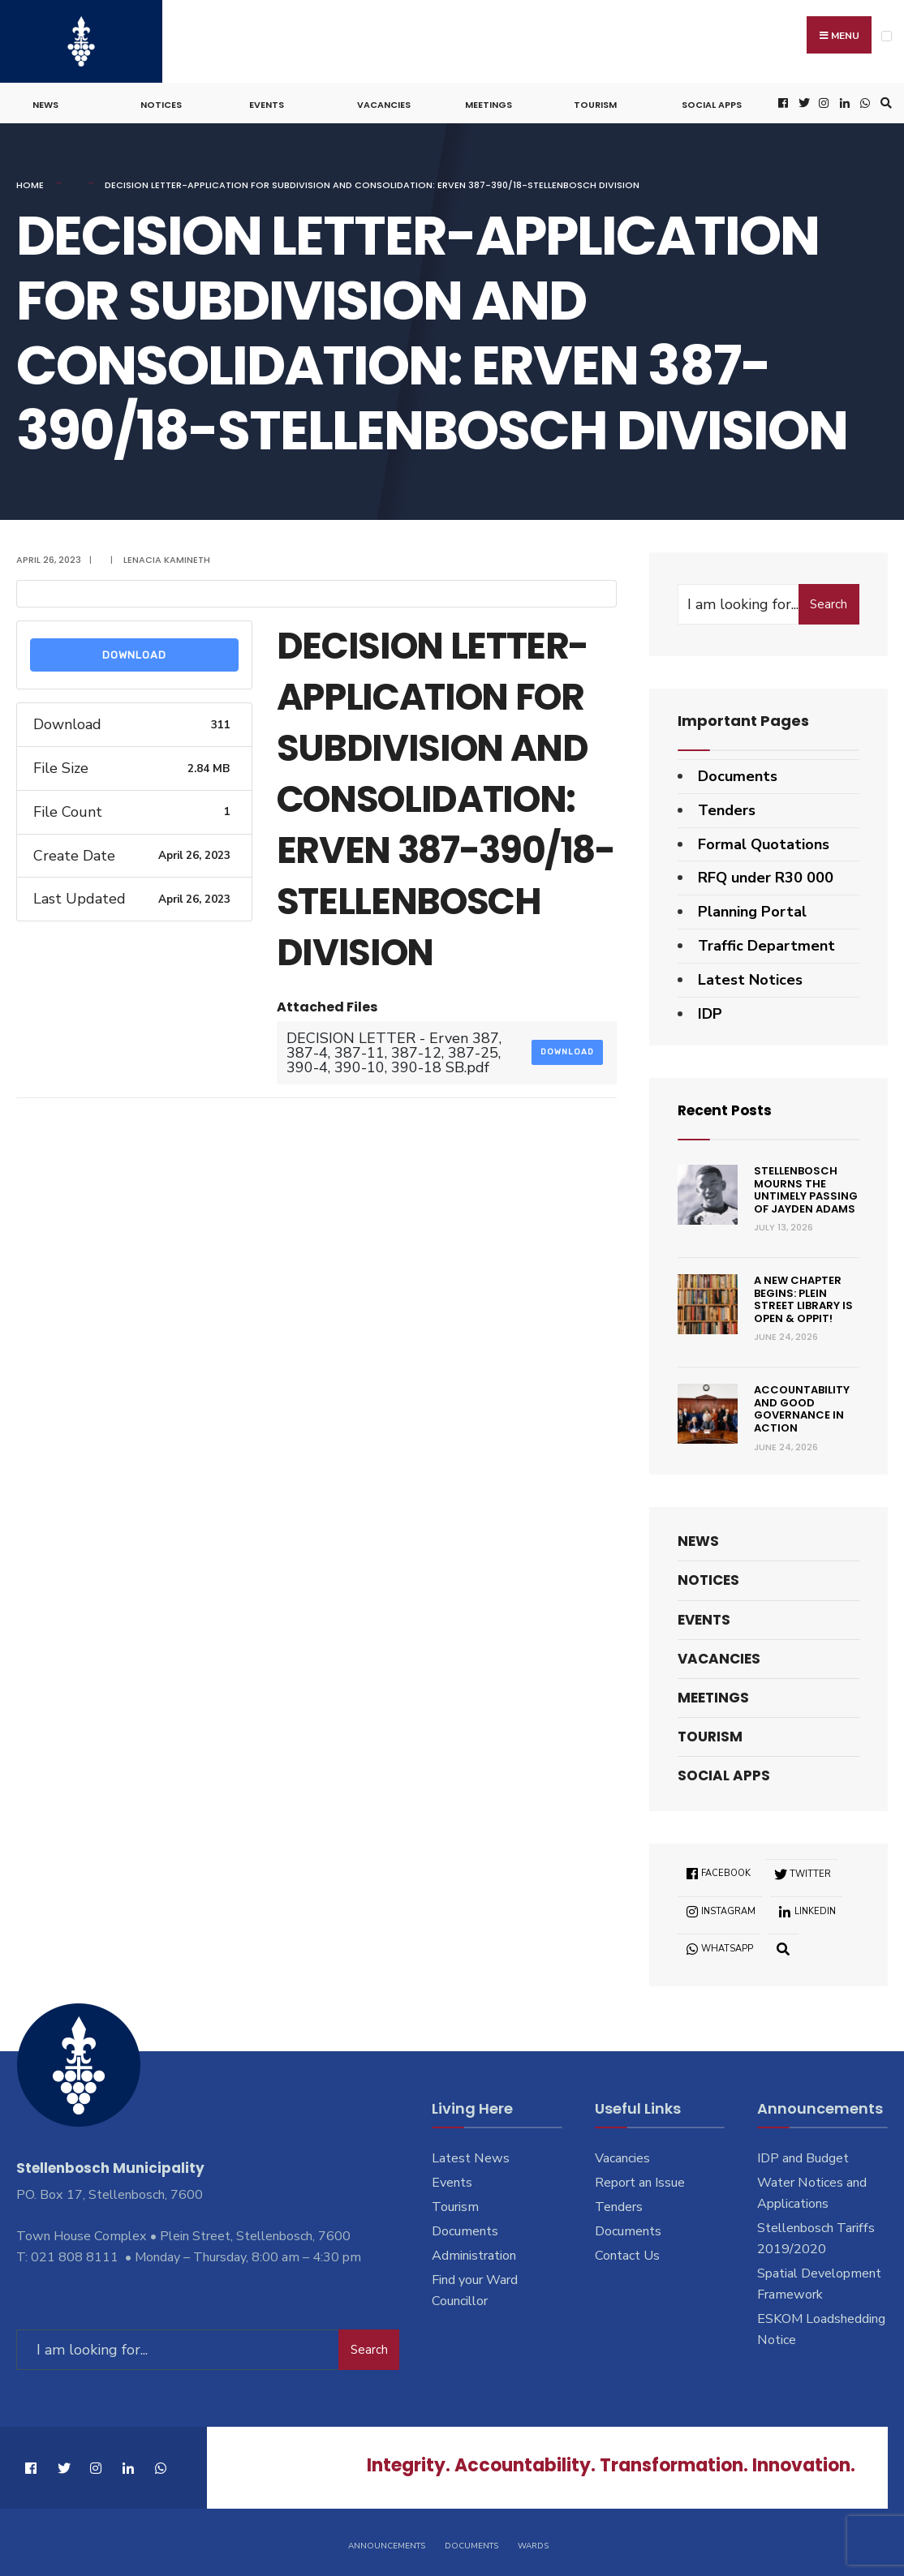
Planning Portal (752, 909)
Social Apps (712, 102)
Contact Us (627, 2252)
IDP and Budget (803, 2156)
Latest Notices (750, 976)
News (45, 102)
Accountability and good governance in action (802, 1406)
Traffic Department (766, 943)
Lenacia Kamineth (166, 557)
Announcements (386, 2542)
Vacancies (384, 102)
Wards (533, 2542)
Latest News (471, 2156)
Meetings (488, 102)
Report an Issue (640, 2180)
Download (134, 652)
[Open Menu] (886, 36)
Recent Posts (727, 1107)
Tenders (726, 808)
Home (30, 182)
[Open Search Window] (884, 101)
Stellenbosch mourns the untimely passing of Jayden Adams (806, 1187)
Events (266, 102)
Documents (737, 774)
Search (828, 602)
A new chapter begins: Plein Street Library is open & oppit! (803, 1297)
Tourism (595, 102)
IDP (710, 1010)
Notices (161, 102)
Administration (474, 2252)
